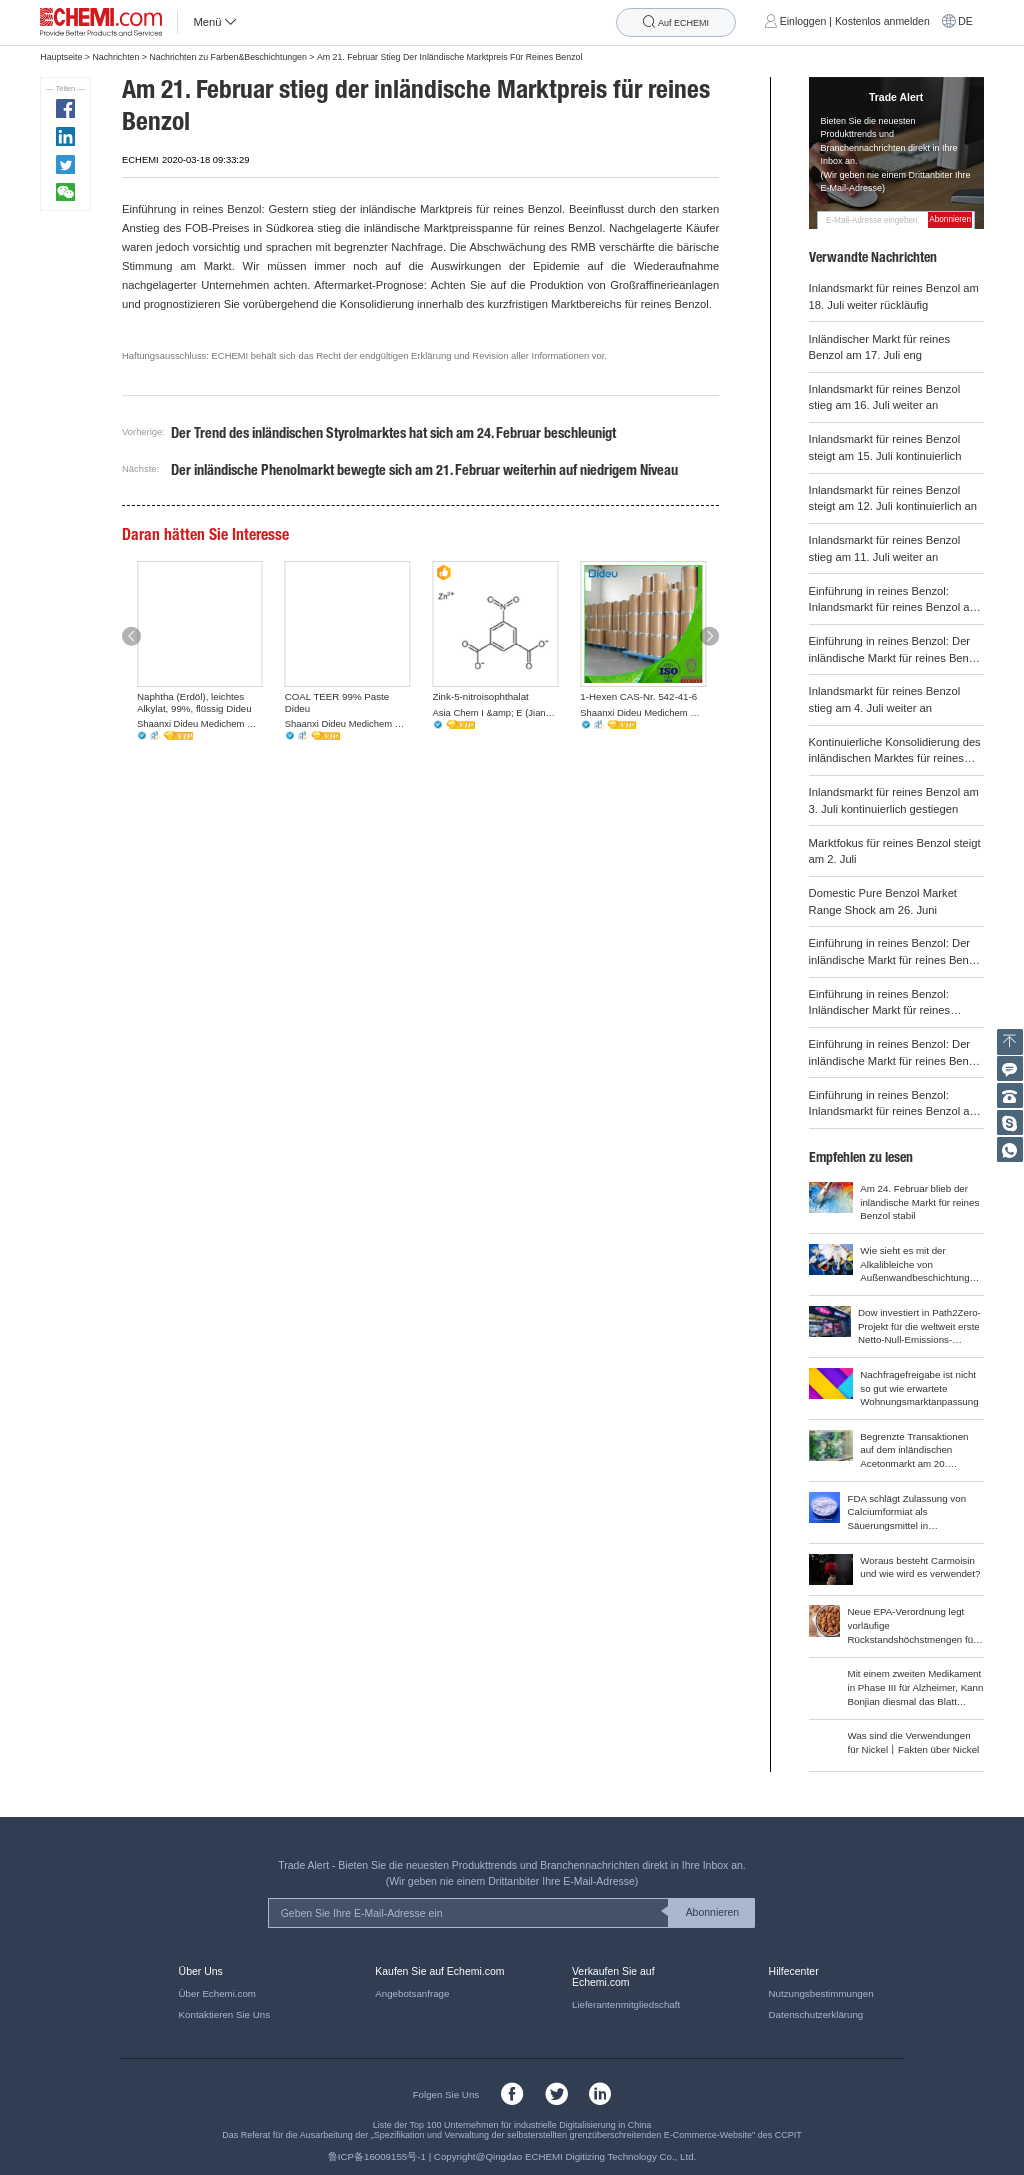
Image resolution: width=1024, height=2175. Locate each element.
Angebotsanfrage (412, 1993)
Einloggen (803, 21)
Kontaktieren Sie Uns (224, 2014)
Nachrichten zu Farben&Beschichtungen (227, 57)
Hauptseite (61, 57)
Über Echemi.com (217, 1993)
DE (965, 21)
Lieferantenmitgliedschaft (626, 2004)
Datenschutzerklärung (816, 2014)
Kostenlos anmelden (882, 21)
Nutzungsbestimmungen (821, 1993)
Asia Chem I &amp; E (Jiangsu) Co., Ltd (496, 712)
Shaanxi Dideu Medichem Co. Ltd (200, 723)
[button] (131, 636)
